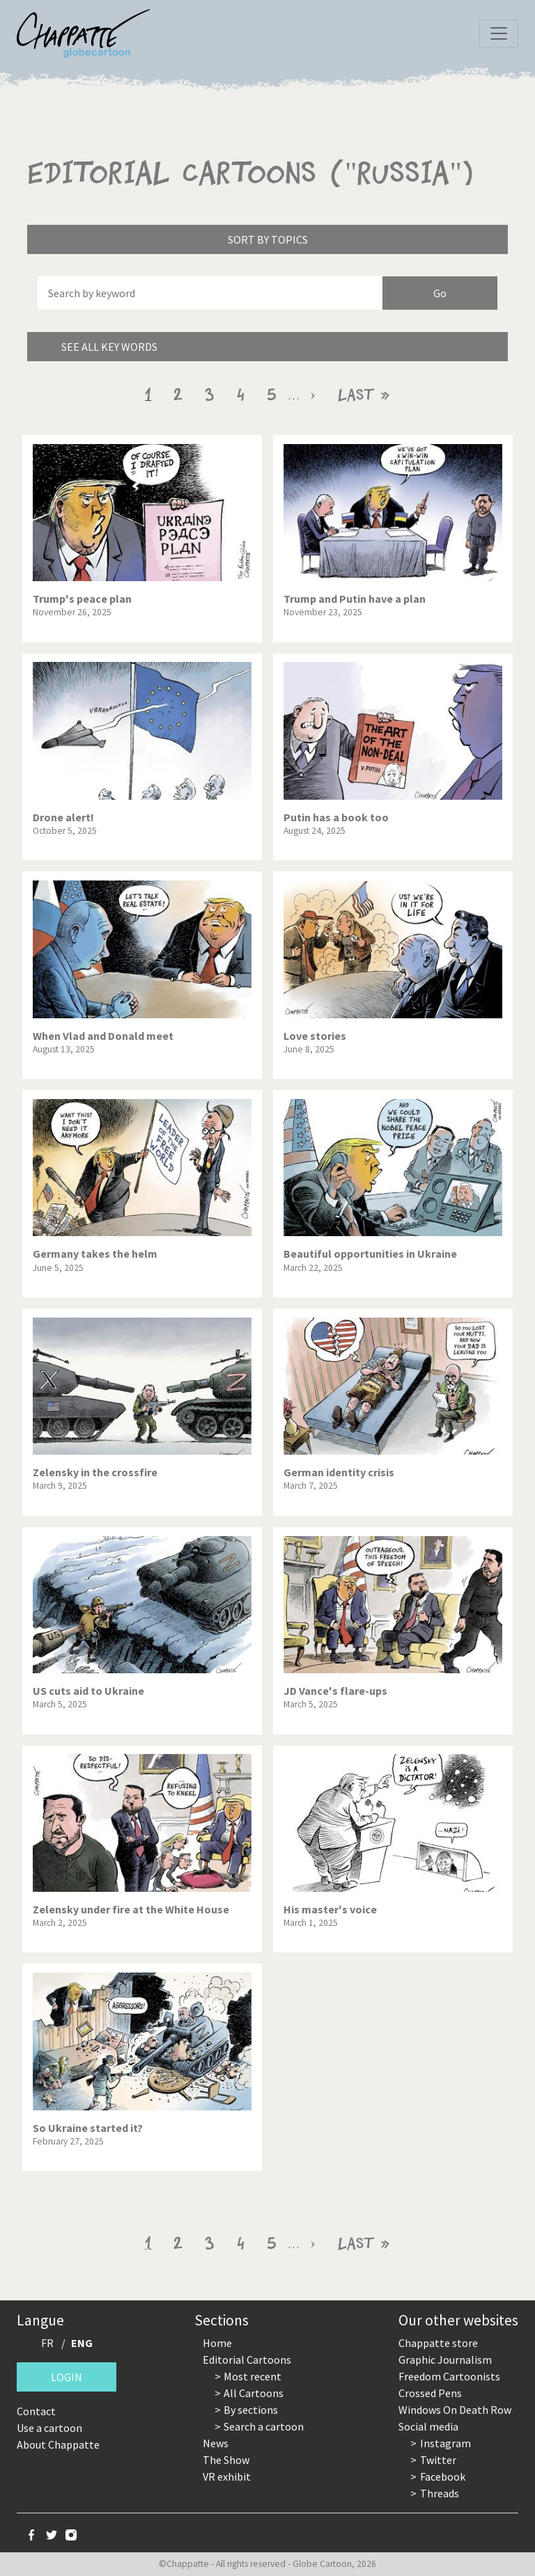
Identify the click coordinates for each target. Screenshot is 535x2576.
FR (47, 2343)
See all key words (109, 347)
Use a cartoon (49, 2428)
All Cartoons (254, 2393)
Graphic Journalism (445, 2359)
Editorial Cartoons (247, 2359)
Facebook (442, 2476)
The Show (226, 2460)
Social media (428, 2426)
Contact (36, 2411)
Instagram (445, 2443)
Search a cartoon (264, 2426)
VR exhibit (227, 2476)
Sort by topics (268, 239)
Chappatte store (438, 2343)
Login (66, 2377)
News (215, 2443)
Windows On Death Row (454, 2410)
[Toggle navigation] (498, 33)
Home (217, 2343)
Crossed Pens (430, 2393)
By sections (251, 2410)
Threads (439, 2493)
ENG (82, 2343)
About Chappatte (58, 2444)
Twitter (438, 2460)
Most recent (252, 2376)
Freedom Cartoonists (449, 2376)
